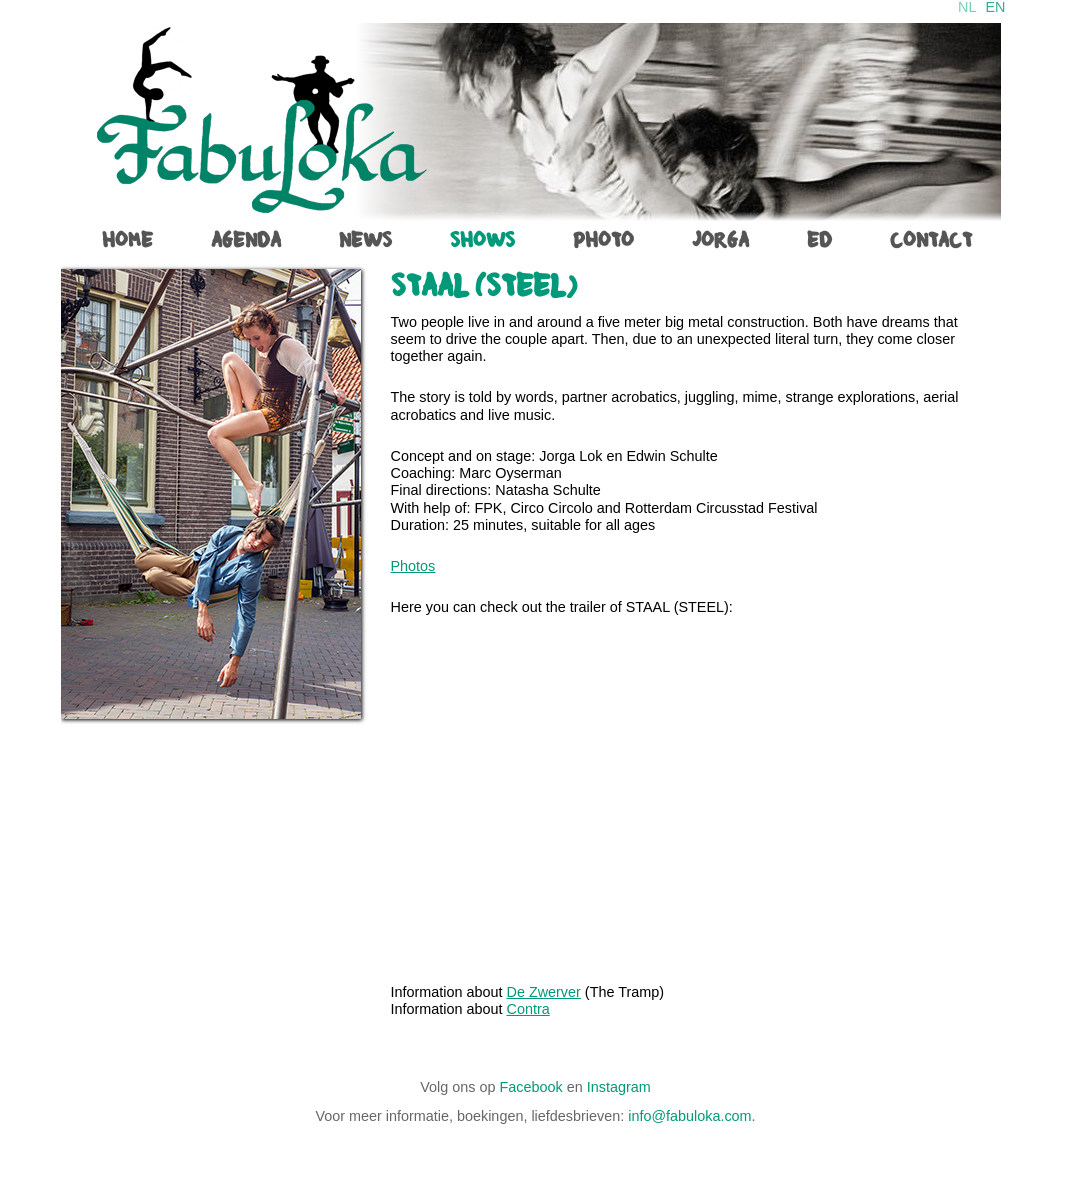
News (365, 240)
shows (482, 240)
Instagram (619, 1087)
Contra (528, 1009)
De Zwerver (544, 992)
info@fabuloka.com (689, 1116)
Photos (413, 566)
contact (931, 240)
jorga (720, 240)
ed (819, 240)
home (127, 240)
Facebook (531, 1087)
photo (603, 240)
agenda (246, 240)
